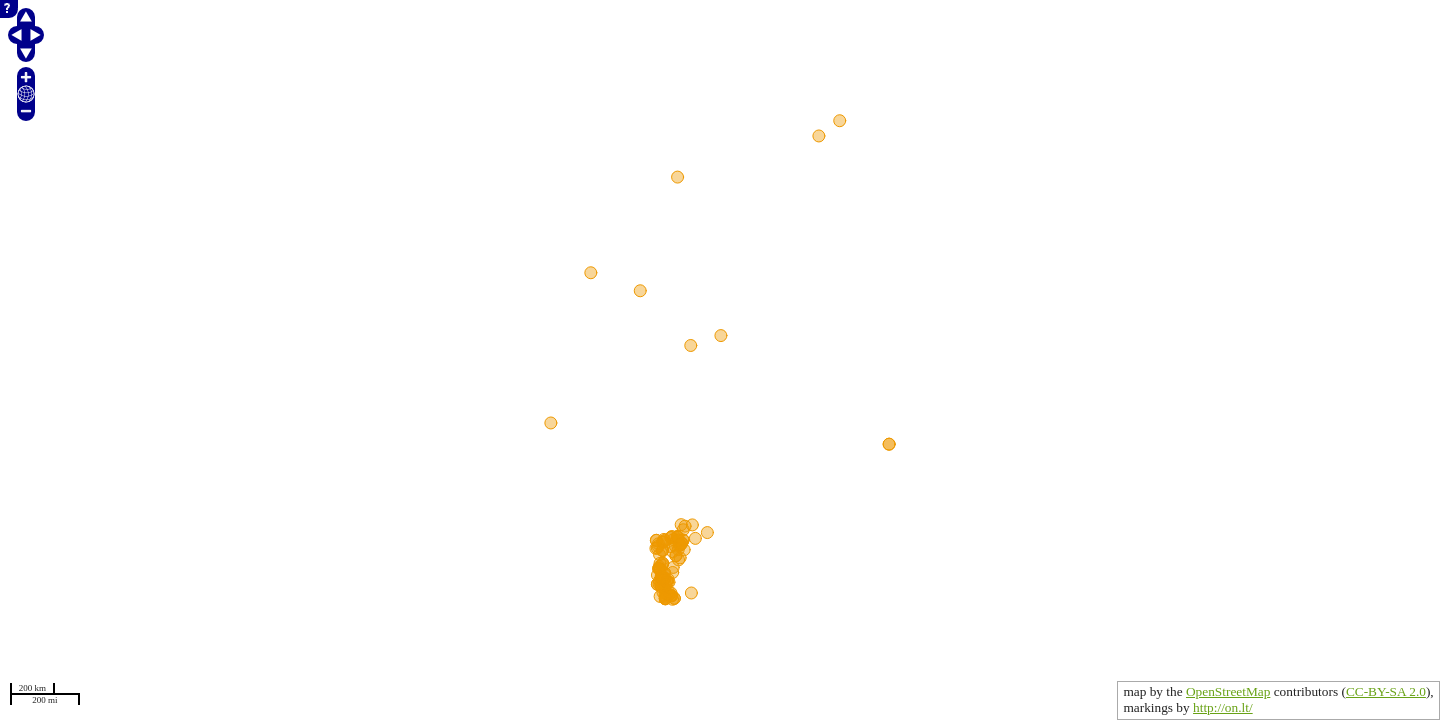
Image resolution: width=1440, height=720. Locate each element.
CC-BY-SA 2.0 (1386, 691)
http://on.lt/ (1223, 707)
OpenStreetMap (1228, 691)
